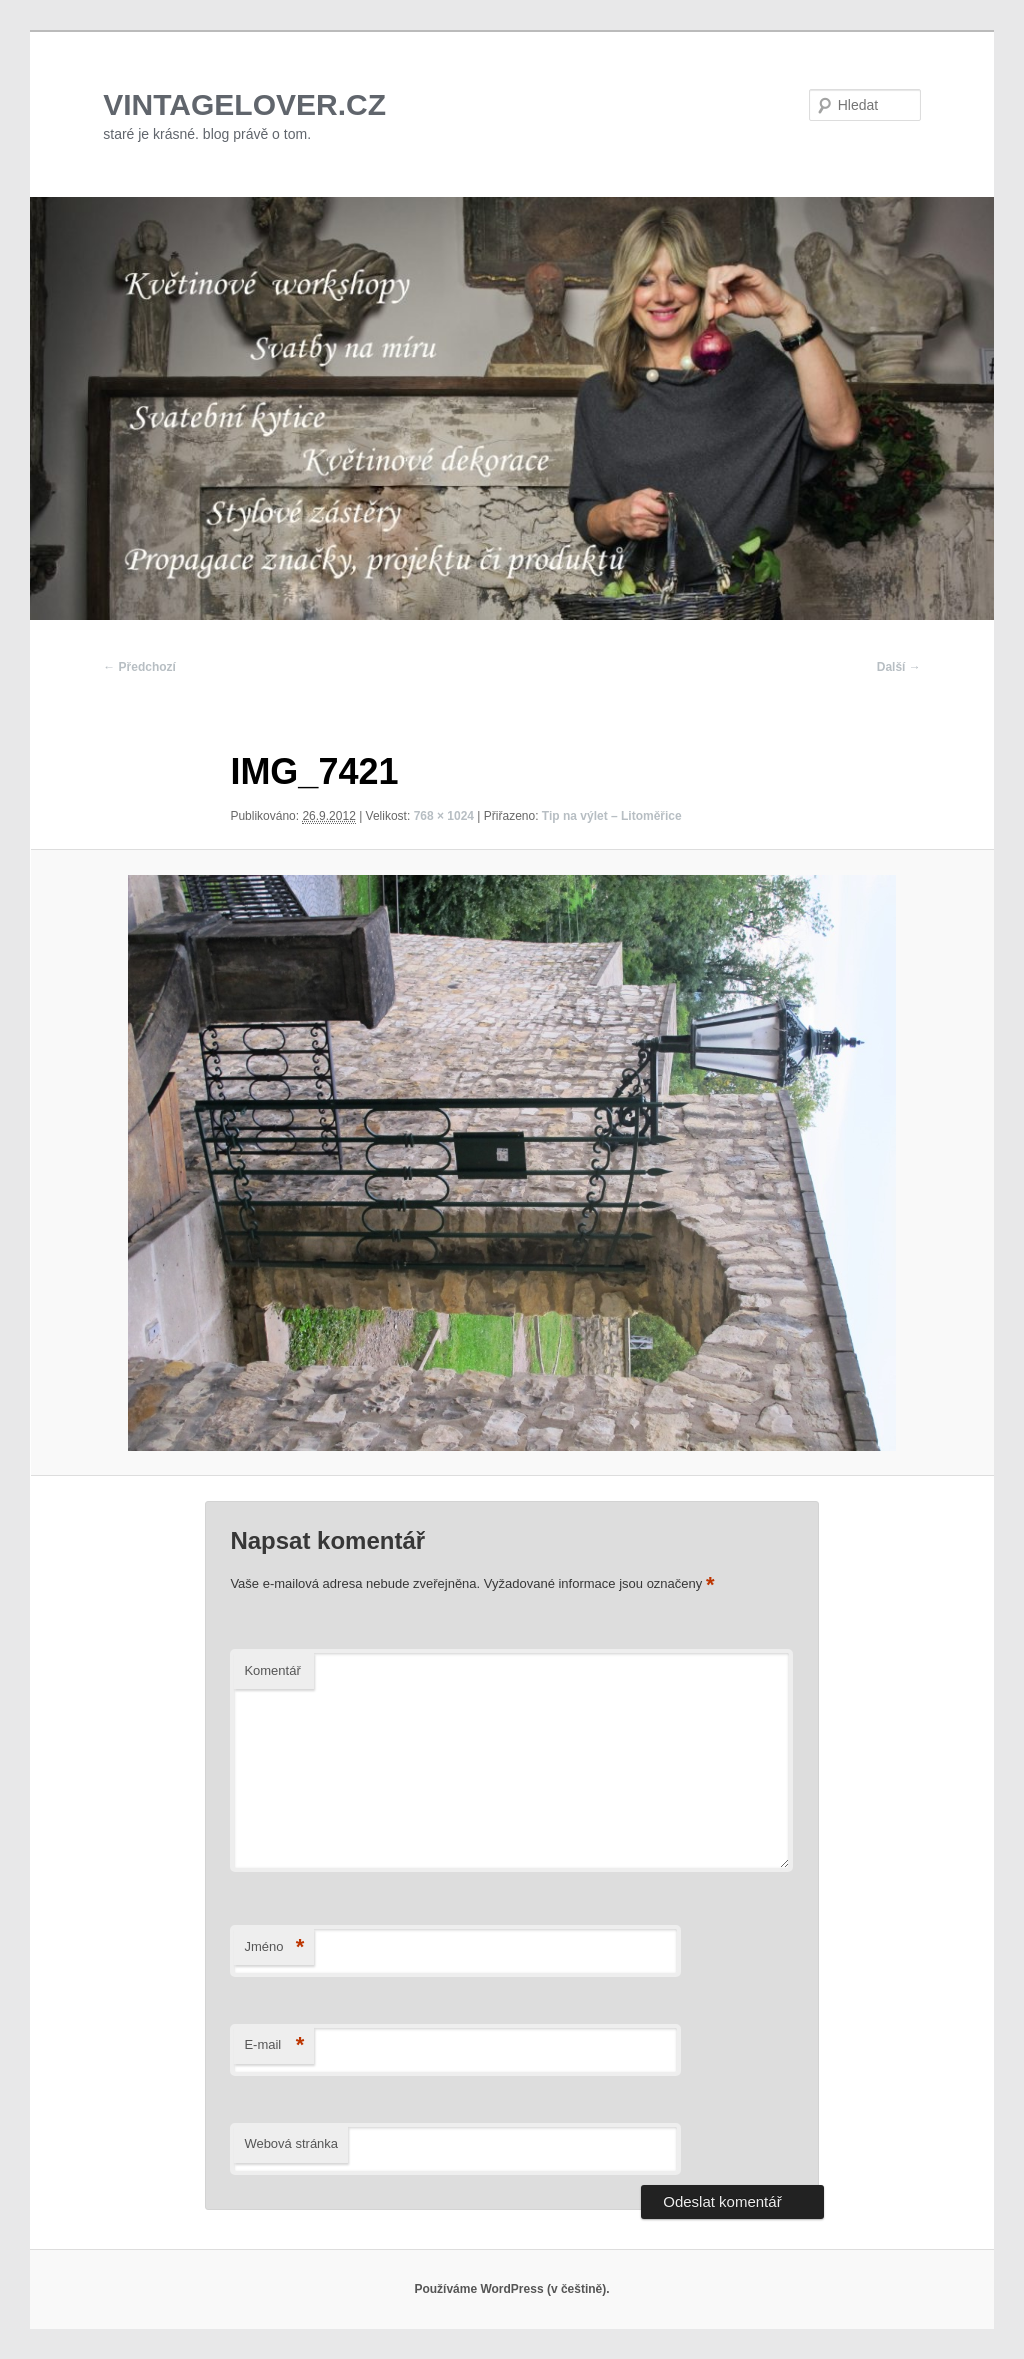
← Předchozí (139, 667)
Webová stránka (291, 2143)
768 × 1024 (444, 816)
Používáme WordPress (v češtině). (511, 2289)
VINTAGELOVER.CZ (244, 104)
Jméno (274, 1947)
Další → (899, 667)
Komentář (272, 1670)
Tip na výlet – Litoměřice (612, 816)
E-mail (274, 2045)
